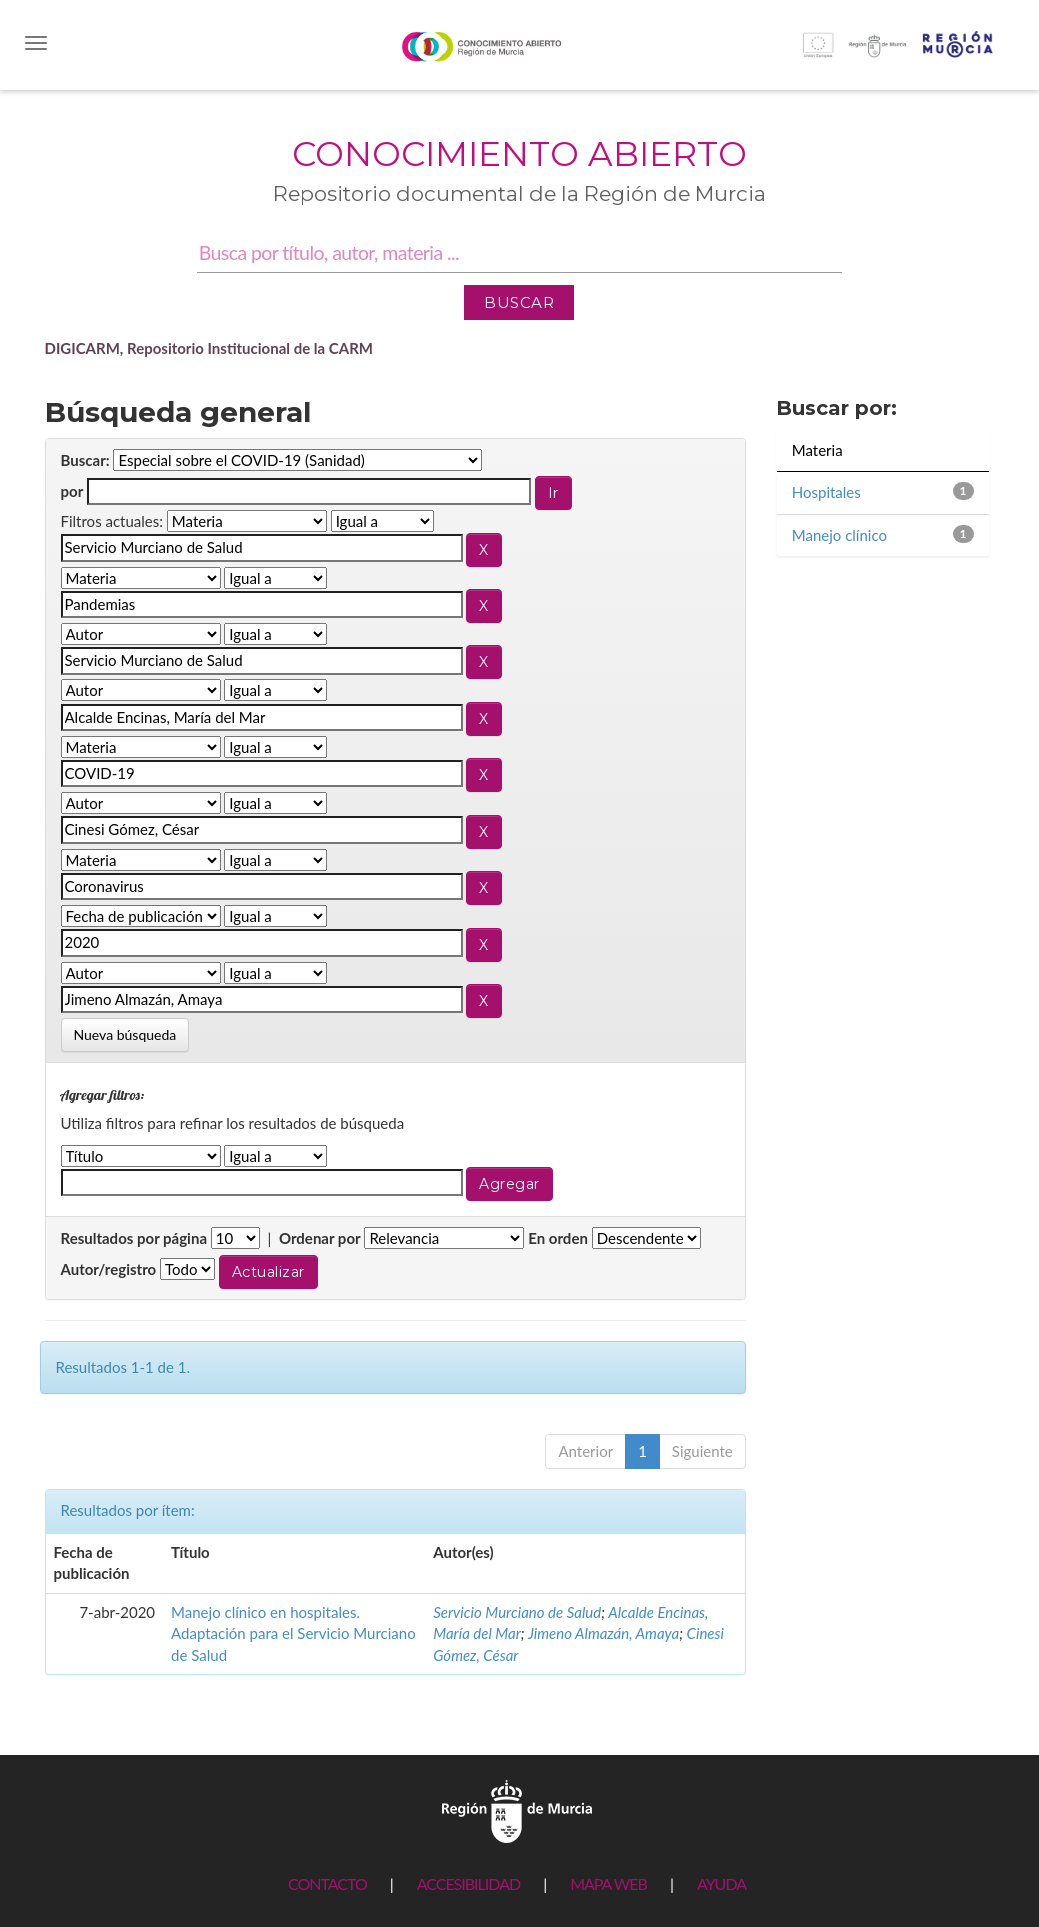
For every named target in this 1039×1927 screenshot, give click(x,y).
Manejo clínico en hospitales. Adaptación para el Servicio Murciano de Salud (293, 1633)
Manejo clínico (839, 535)
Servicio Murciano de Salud (517, 1612)
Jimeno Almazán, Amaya (603, 1633)
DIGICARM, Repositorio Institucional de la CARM (209, 348)
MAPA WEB (608, 1883)
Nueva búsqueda (125, 1034)
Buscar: (85, 460)
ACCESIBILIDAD (468, 1883)
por (72, 491)
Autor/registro (109, 1269)
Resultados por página (134, 1238)
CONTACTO (327, 1883)
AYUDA (721, 1883)
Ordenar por (320, 1238)
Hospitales (826, 492)
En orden (558, 1238)
